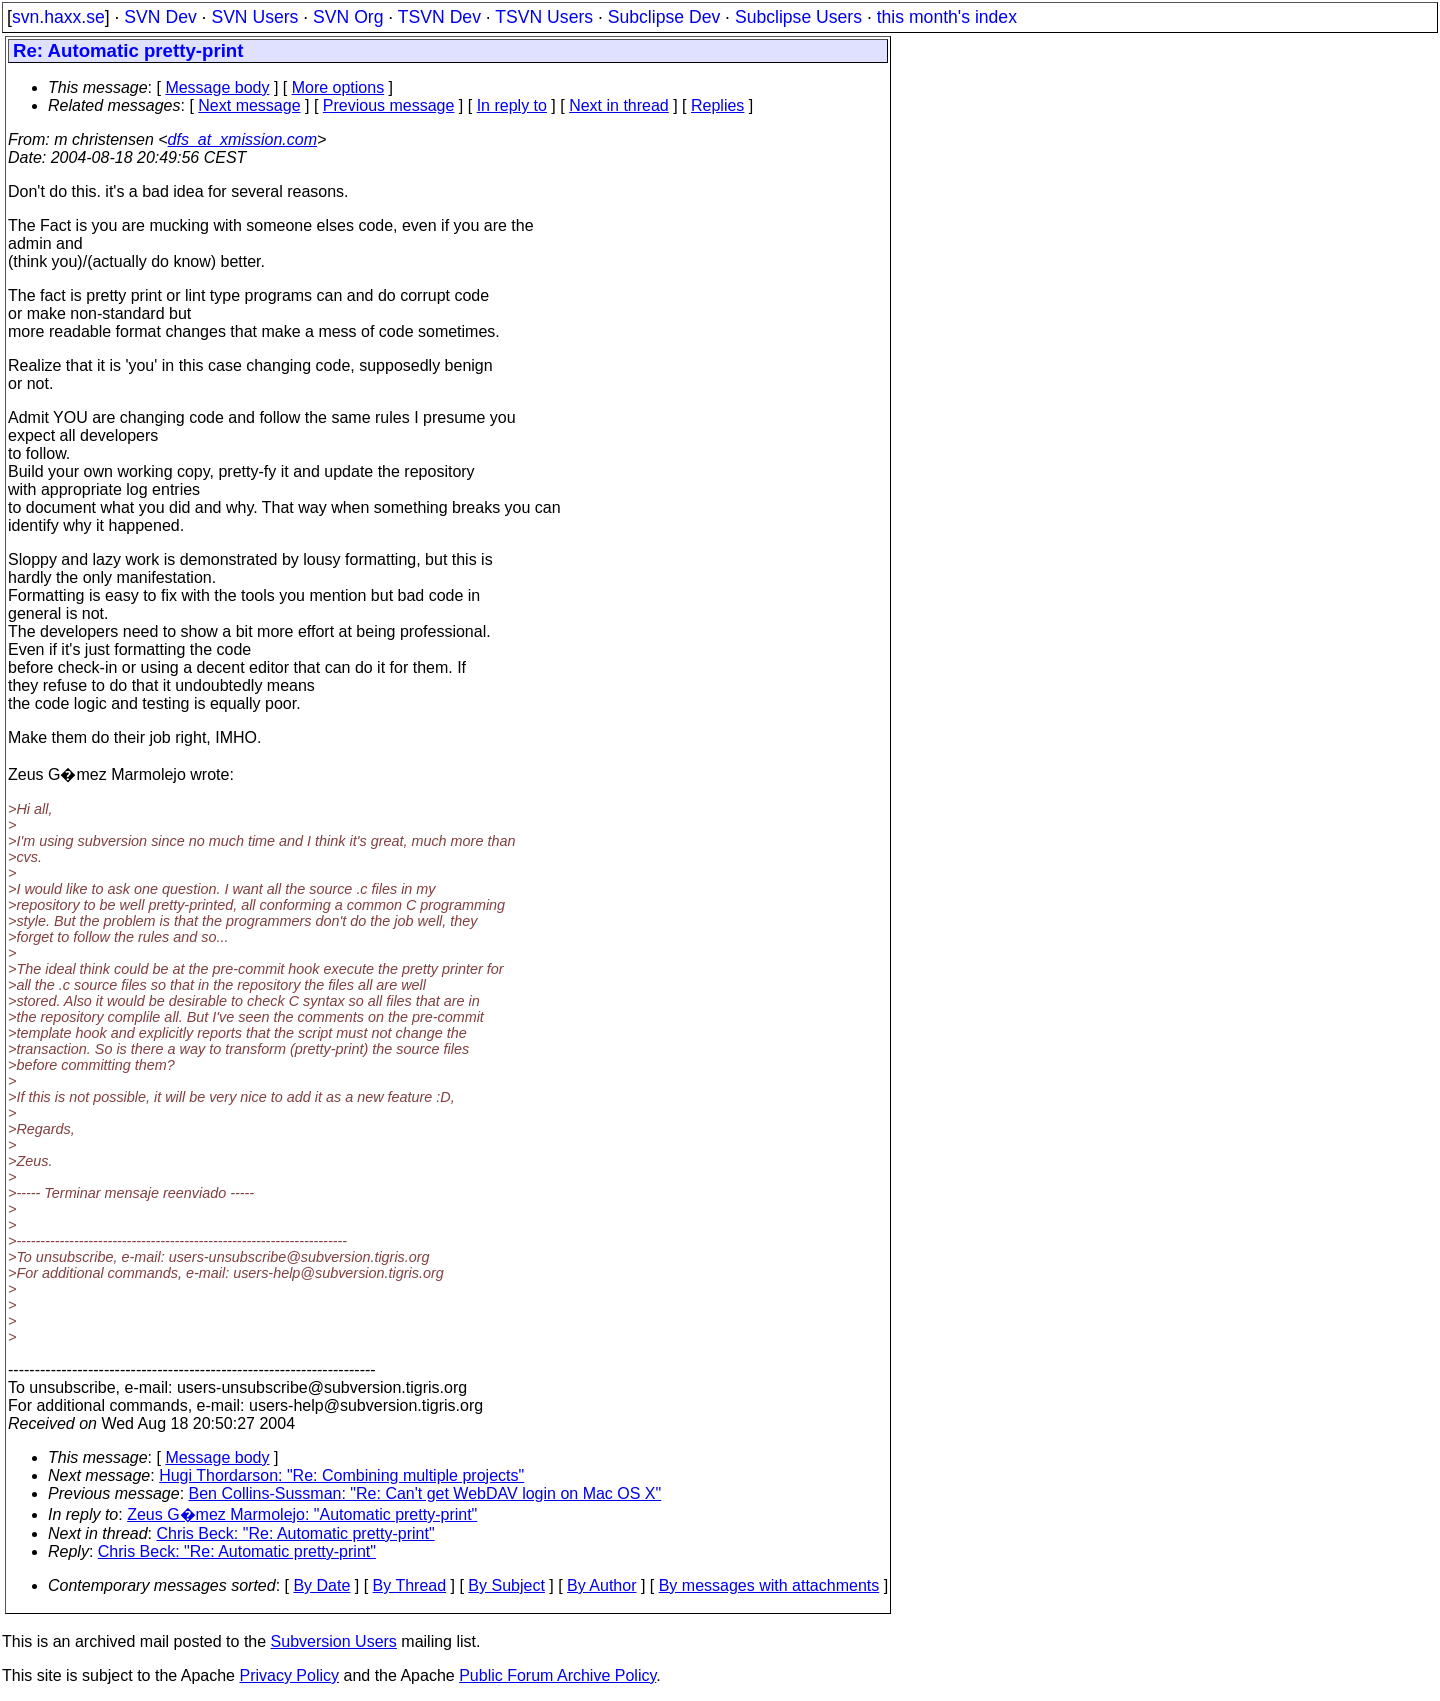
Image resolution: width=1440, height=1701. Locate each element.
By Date (321, 1585)
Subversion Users (334, 1641)
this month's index (947, 17)
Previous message (389, 105)
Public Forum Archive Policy (557, 1675)
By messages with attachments (769, 1585)
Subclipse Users (798, 17)
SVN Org (348, 17)
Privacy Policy (289, 1675)
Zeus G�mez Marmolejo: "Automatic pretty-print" (302, 1514)
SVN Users (254, 17)
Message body (217, 87)
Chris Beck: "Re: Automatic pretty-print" (296, 1533)
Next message (249, 105)
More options (338, 87)
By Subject (506, 1585)
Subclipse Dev (664, 17)
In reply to (512, 105)
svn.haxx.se (58, 17)
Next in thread (619, 105)
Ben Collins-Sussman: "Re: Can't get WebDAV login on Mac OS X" (425, 1493)
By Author (601, 1585)
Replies (717, 105)
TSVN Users (544, 17)
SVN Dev (160, 17)
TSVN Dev (439, 17)
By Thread (410, 1585)
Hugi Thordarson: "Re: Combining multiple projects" (341, 1475)
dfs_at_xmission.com (242, 139)
